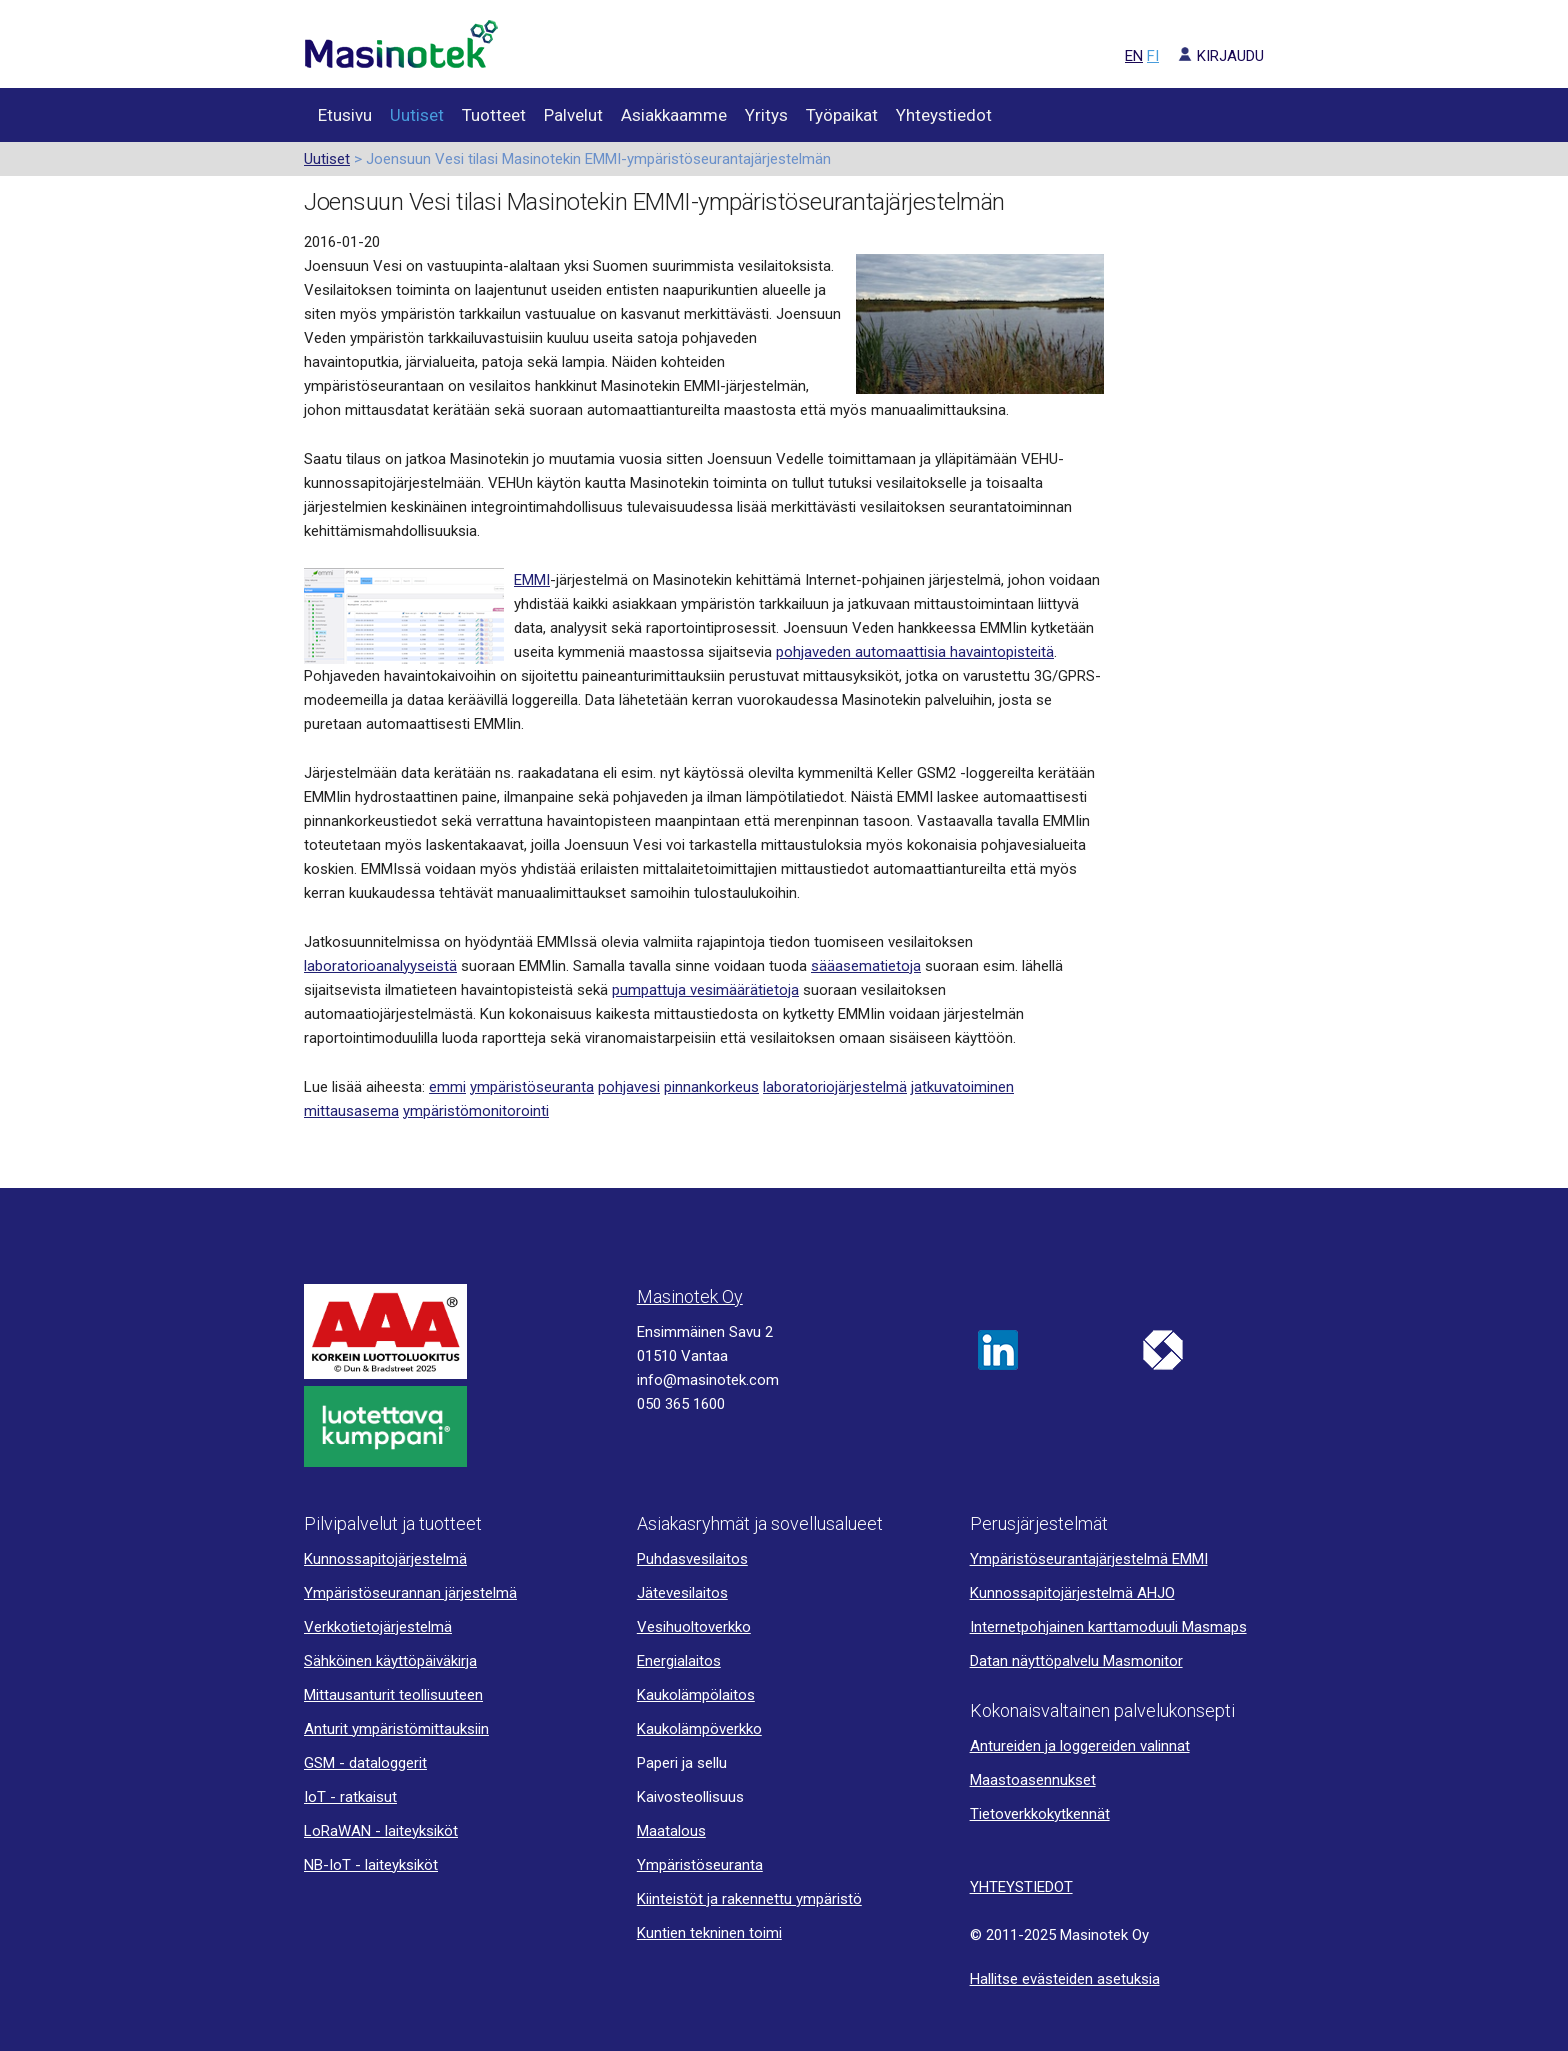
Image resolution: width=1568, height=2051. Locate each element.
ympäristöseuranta (532, 1087)
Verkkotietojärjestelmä (378, 1627)
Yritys (766, 115)
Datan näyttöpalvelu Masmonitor (1076, 1661)
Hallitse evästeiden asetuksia (1065, 1979)
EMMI (532, 580)
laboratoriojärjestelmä (835, 1087)
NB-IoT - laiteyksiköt (371, 1865)
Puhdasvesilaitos (692, 1559)
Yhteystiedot (944, 115)
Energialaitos (679, 1661)
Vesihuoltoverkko (694, 1627)
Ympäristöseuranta (700, 1865)
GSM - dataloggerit (365, 1763)
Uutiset (417, 115)
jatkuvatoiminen (962, 1087)
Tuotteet (494, 115)
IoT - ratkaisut (350, 1797)
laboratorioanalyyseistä (380, 966)
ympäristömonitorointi (476, 1111)
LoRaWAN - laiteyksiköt (381, 1831)
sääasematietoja (866, 966)
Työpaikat (842, 115)
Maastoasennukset (1033, 1780)
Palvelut (573, 115)
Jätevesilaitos (682, 1593)
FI (1153, 56)
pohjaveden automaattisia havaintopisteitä (915, 652)
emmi (447, 1087)
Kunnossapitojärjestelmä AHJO (1072, 1593)
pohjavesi (629, 1087)
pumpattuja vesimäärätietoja (705, 990)
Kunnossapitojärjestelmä (385, 1559)
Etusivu (345, 115)
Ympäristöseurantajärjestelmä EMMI (1089, 1559)
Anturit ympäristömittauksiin (396, 1729)
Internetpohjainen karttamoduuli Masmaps (1108, 1627)
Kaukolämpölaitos (696, 1695)
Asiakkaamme (674, 115)
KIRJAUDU (1213, 56)
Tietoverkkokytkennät (1040, 1814)
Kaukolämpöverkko (699, 1729)
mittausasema (351, 1111)
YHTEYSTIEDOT (1021, 1887)
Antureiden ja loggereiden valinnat (1080, 1746)
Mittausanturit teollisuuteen (393, 1695)
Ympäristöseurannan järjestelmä (410, 1593)
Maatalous (671, 1831)
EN (1134, 56)
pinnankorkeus (711, 1087)
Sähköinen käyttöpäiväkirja (390, 1661)
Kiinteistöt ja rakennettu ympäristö (749, 1899)
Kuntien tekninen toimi (709, 1933)
